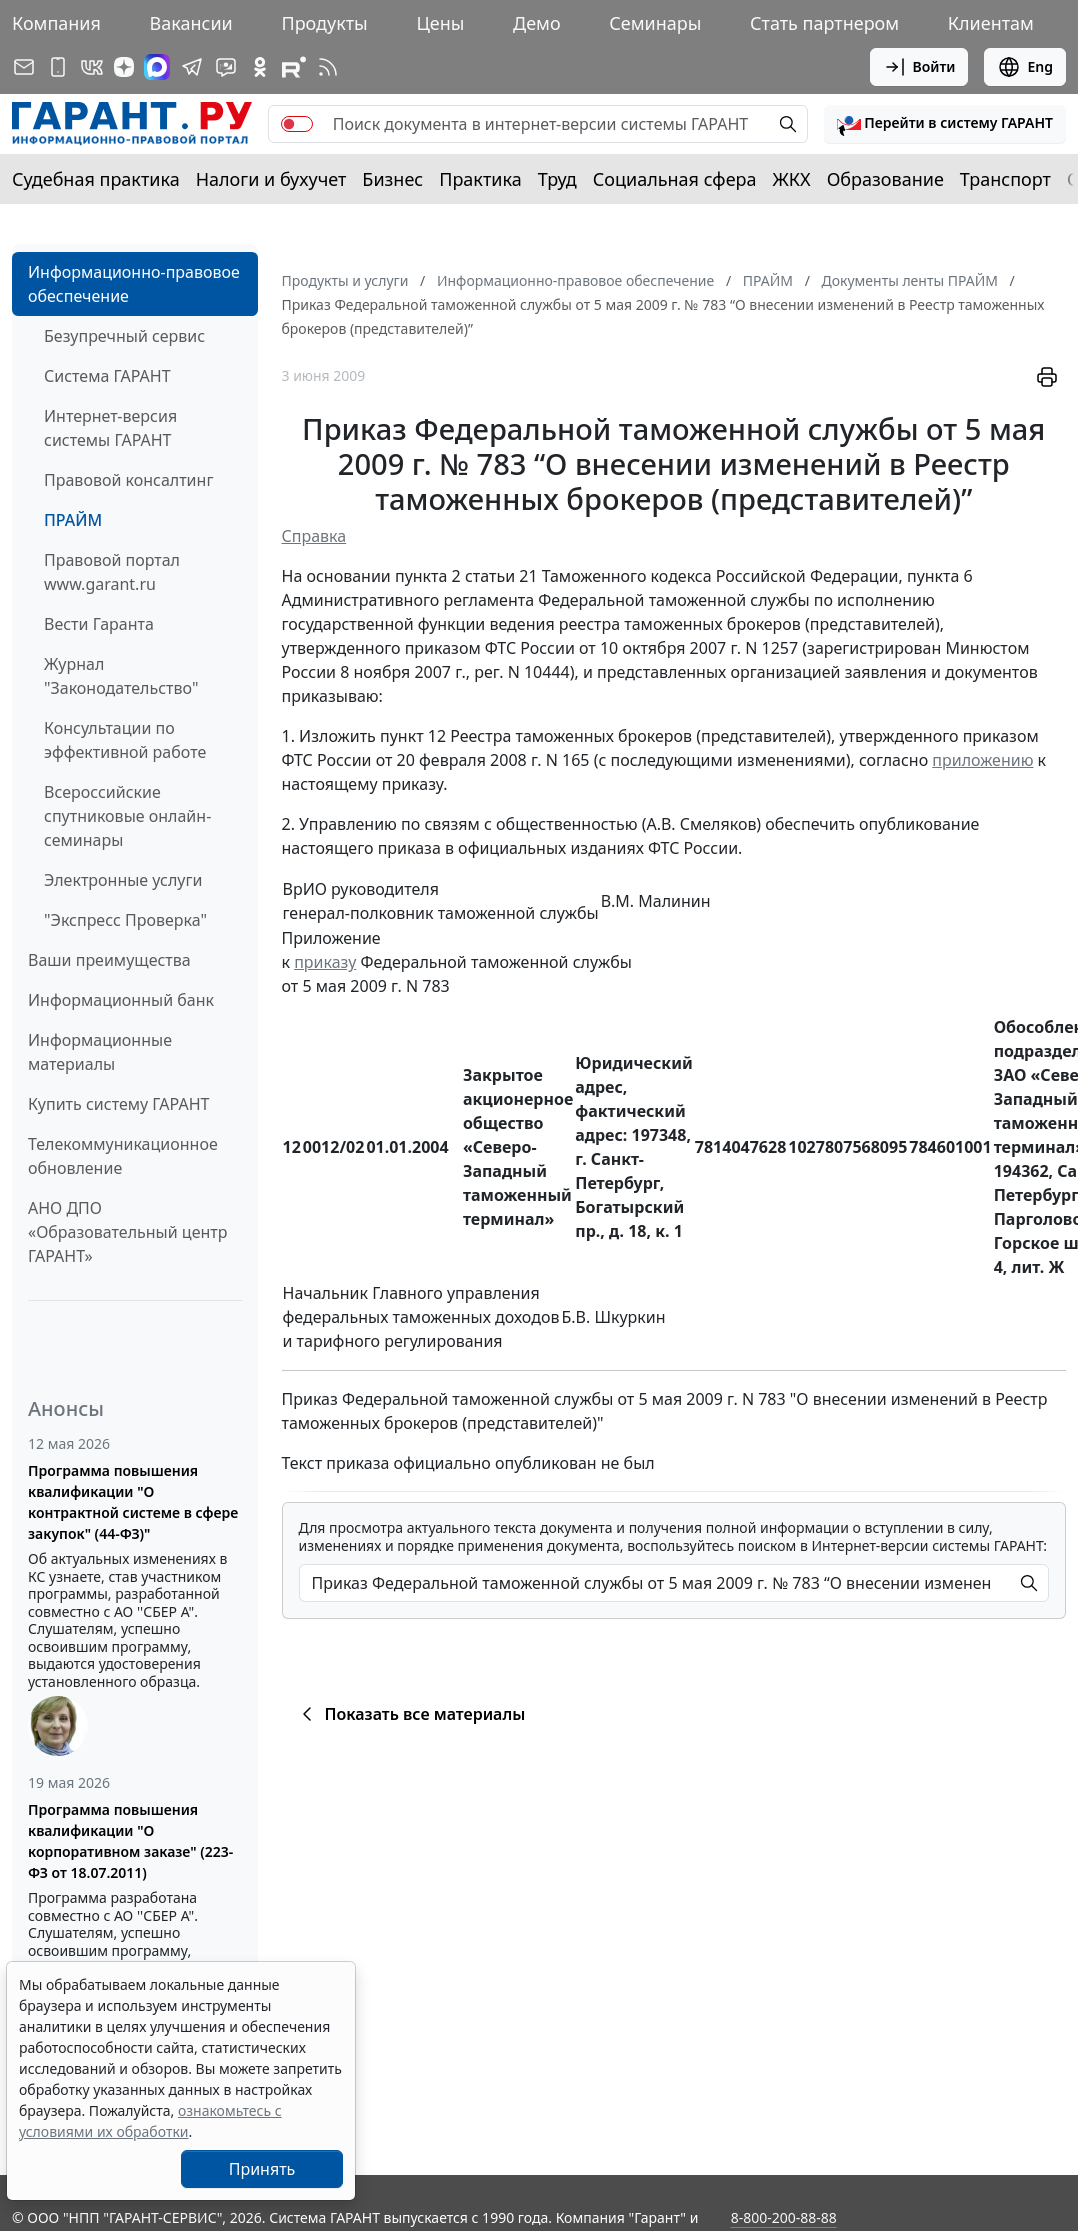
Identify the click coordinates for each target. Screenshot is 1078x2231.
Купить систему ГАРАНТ (118, 1104)
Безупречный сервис (124, 336)
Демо (537, 23)
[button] (945, 124)
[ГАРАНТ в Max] (157, 67)
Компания (56, 23)
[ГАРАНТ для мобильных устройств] (58, 67)
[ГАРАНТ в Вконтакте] (92, 67)
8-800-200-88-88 (784, 2217)
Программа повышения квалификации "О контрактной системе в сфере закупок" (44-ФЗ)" (133, 1502)
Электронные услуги (123, 880)
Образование (885, 179)
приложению (982, 760)
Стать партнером (824, 23)
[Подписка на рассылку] (24, 67)
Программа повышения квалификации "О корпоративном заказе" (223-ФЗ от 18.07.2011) (130, 1841)
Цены (440, 23)
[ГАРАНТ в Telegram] (192, 67)
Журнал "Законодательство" (121, 676)
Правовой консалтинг (128, 480)
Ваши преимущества (109, 960)
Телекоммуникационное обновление (123, 1156)
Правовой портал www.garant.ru (112, 572)
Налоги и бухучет (271, 179)
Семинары (655, 23)
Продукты (324, 23)
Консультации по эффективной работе (125, 740)
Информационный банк (121, 1000)
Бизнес (392, 179)
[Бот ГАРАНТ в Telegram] (226, 67)
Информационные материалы (100, 1052)
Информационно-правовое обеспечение (134, 284)
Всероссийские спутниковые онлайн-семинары (127, 816)
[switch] (297, 124)
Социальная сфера (675, 179)
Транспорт (1005, 179)
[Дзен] (124, 67)
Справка (314, 536)
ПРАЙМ (73, 520)
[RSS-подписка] (328, 67)
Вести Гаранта (99, 624)
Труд (557, 179)
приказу (325, 962)
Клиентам (991, 23)
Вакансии (191, 23)
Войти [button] (919, 67)
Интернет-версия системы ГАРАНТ (110, 428)
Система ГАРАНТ (107, 376)
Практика (480, 179)
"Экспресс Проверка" (125, 920)
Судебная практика (96, 179)
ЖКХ (792, 179)
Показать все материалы (410, 1714)
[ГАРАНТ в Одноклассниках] (260, 67)
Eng (1025, 67)
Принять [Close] (262, 2169)
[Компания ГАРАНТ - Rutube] (294, 67)
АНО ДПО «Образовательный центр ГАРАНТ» (127, 1232)
